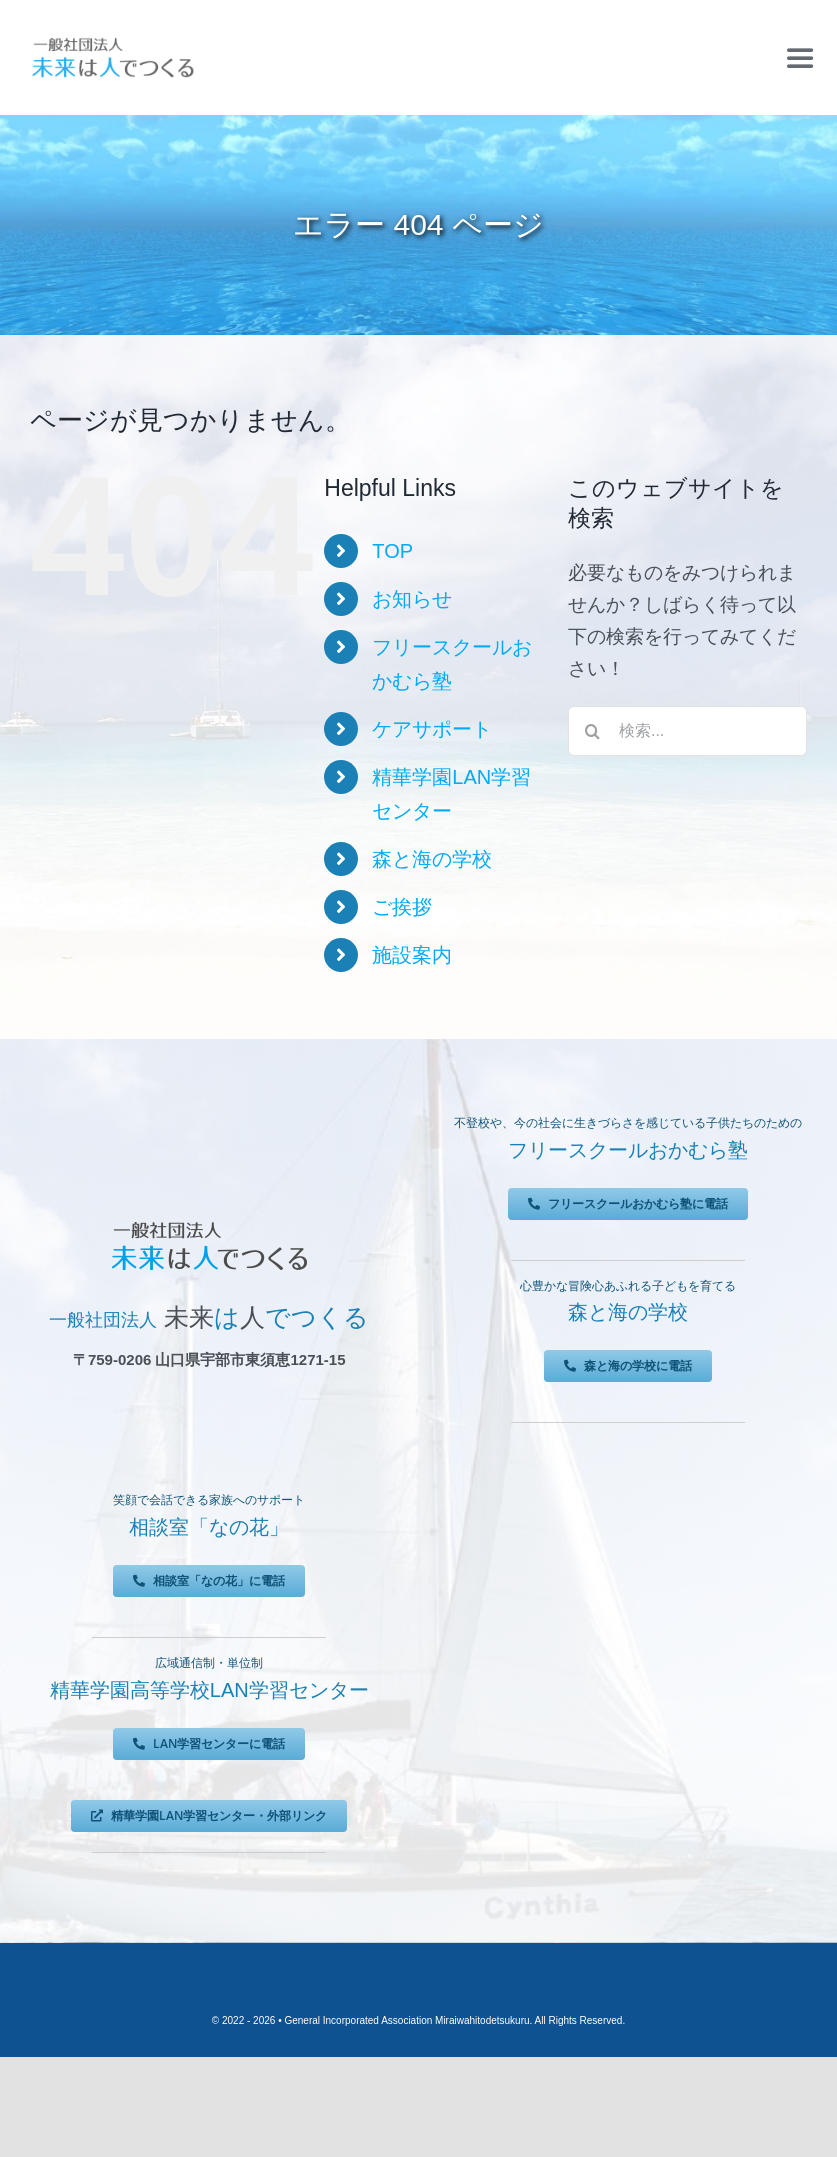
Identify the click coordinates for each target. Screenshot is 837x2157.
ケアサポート (432, 729)
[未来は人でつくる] (112, 41)
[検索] (593, 731)
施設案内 (412, 955)
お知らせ (412, 599)
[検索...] (687, 731)
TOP (392, 551)
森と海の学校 (432, 859)
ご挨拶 (402, 907)
